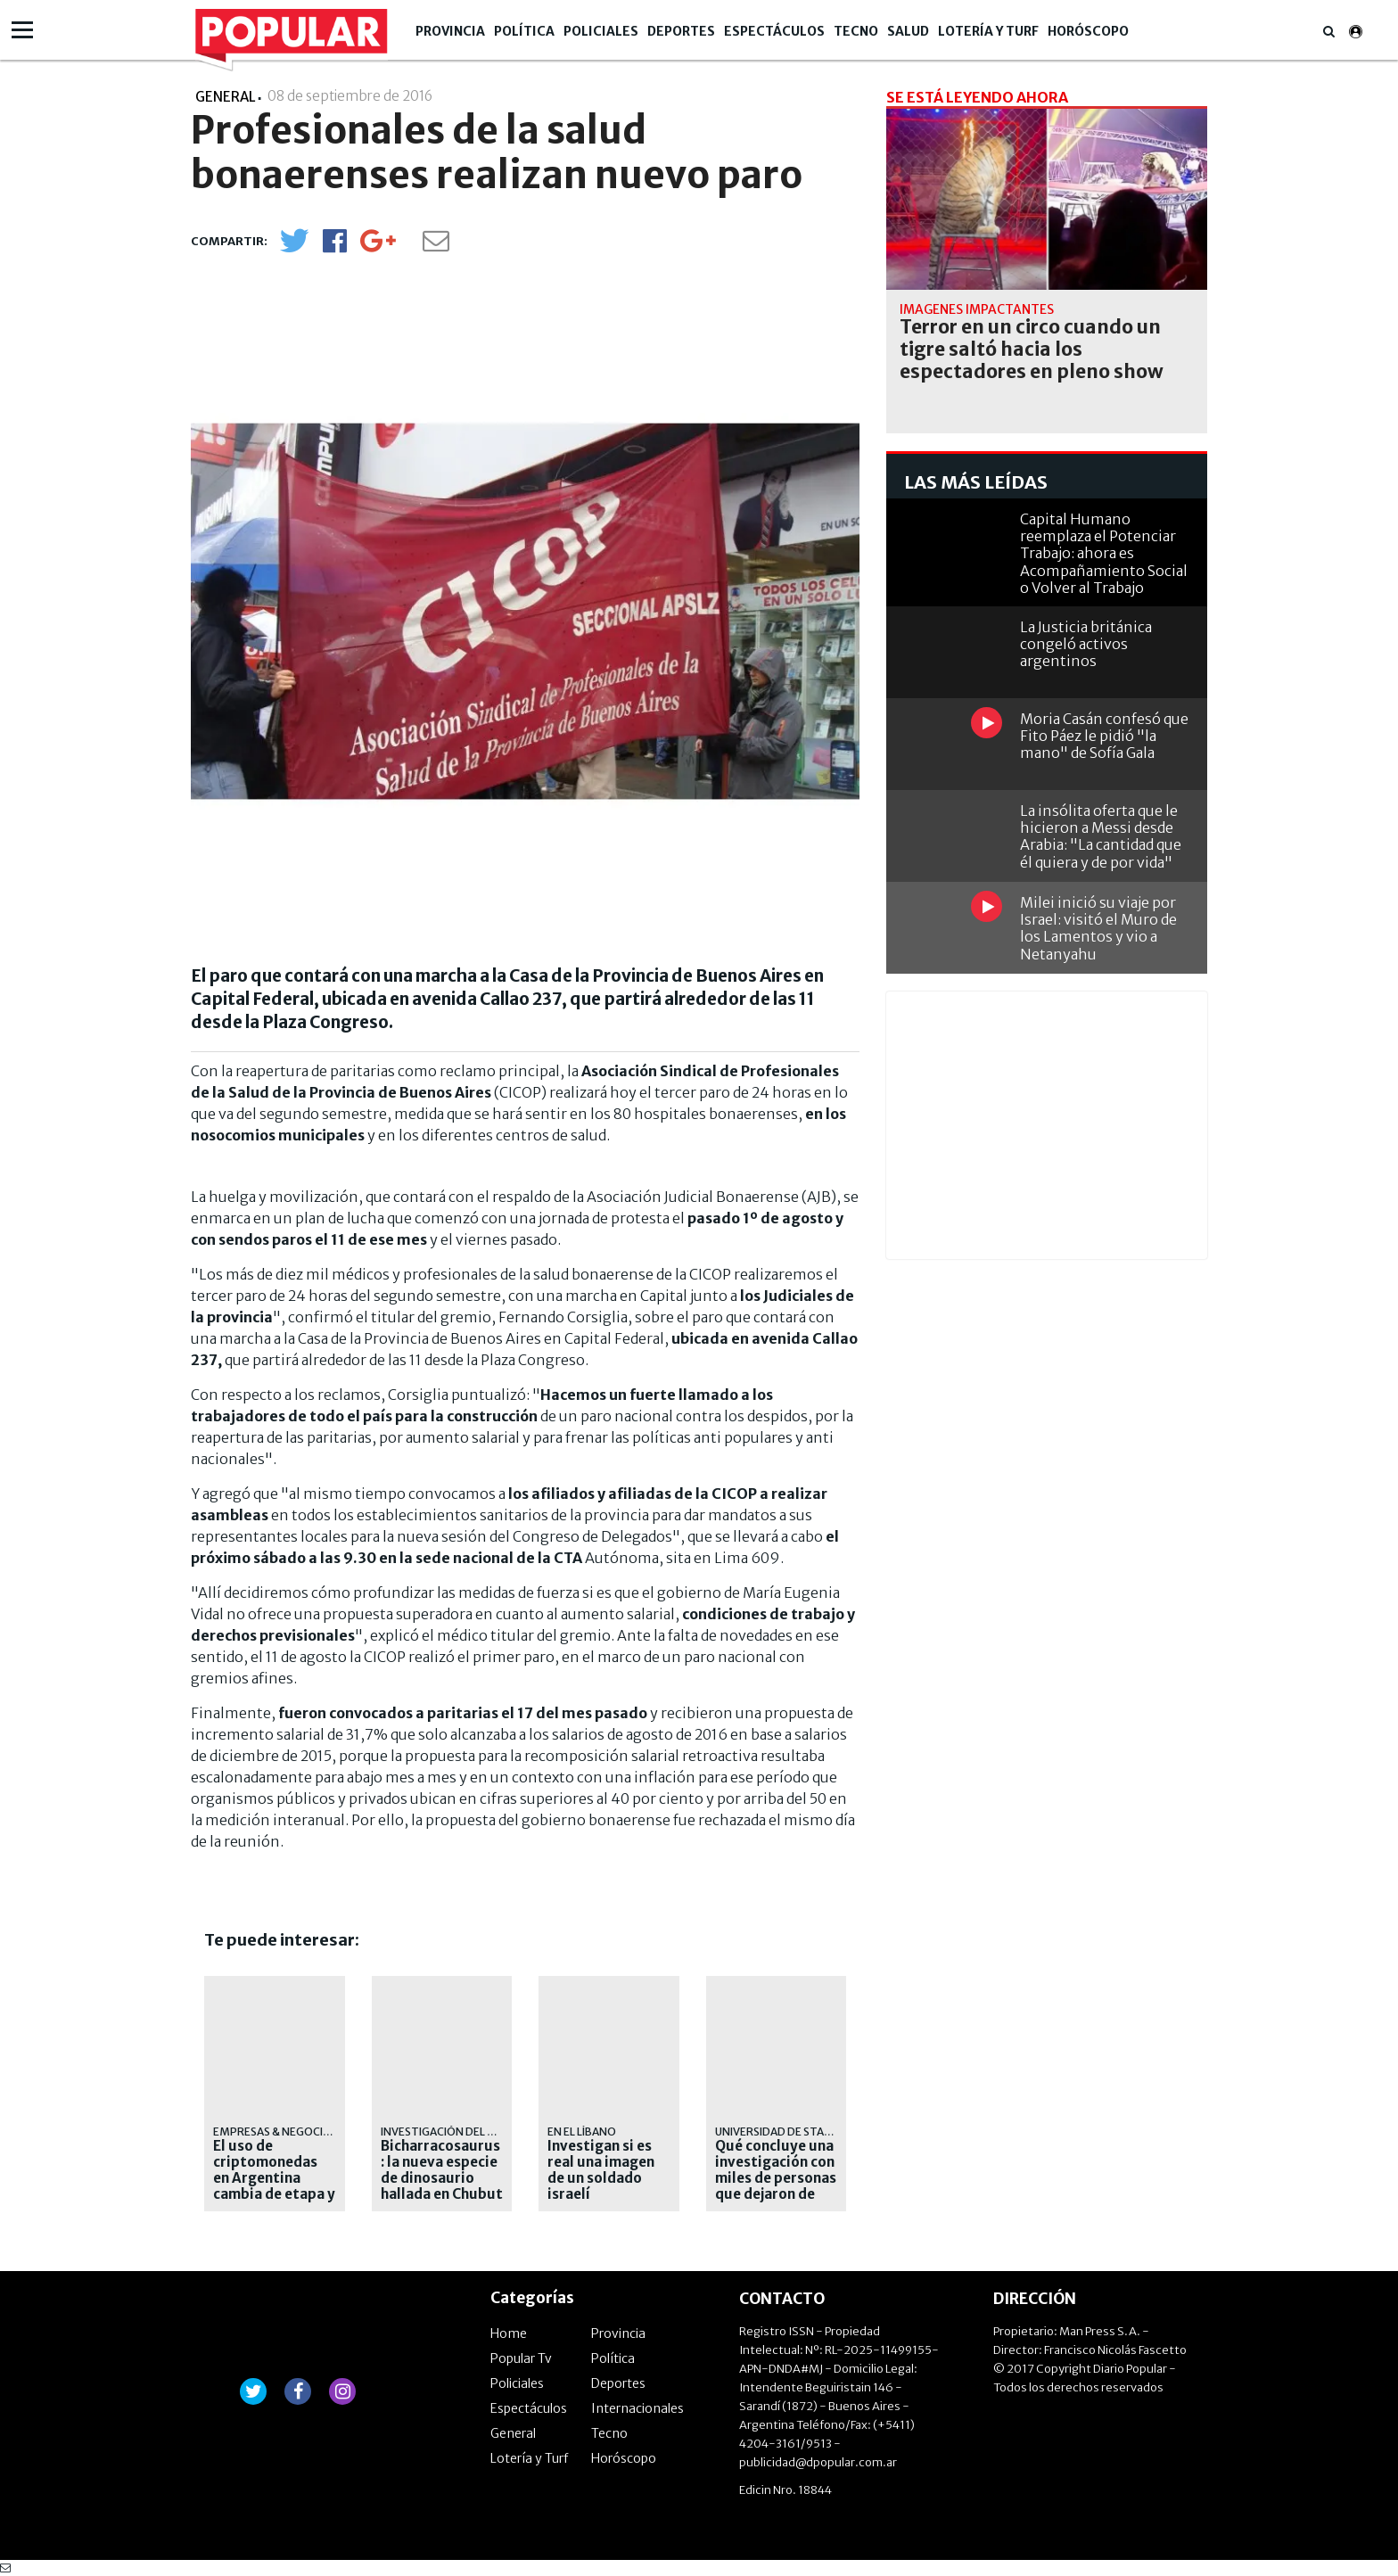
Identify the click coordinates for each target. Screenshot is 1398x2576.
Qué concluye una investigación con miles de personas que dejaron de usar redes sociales (775, 2186)
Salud (908, 31)
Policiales (600, 31)
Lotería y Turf (988, 31)
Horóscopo (1088, 31)
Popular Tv (521, 2358)
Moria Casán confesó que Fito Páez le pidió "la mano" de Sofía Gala (1104, 735)
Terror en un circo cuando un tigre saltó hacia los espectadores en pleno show (1032, 349)
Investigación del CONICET (458, 2131)
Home (508, 2333)
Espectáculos (774, 31)
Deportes (681, 31)
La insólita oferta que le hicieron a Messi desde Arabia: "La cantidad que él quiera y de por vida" (1100, 836)
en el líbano (581, 2131)
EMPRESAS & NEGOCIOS (275, 2131)
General (513, 2433)
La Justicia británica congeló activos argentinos (1086, 644)
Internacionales (637, 2408)
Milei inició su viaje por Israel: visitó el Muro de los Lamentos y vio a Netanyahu (1098, 928)
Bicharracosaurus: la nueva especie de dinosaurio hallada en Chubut (442, 2170)
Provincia (450, 31)
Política (524, 31)
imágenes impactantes (977, 309)
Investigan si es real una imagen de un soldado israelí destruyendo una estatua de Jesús (605, 2186)
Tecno (856, 31)
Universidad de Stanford (788, 2131)
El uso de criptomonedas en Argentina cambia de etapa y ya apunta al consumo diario (274, 2186)
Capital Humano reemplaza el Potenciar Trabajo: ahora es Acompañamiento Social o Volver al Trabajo (1104, 553)
